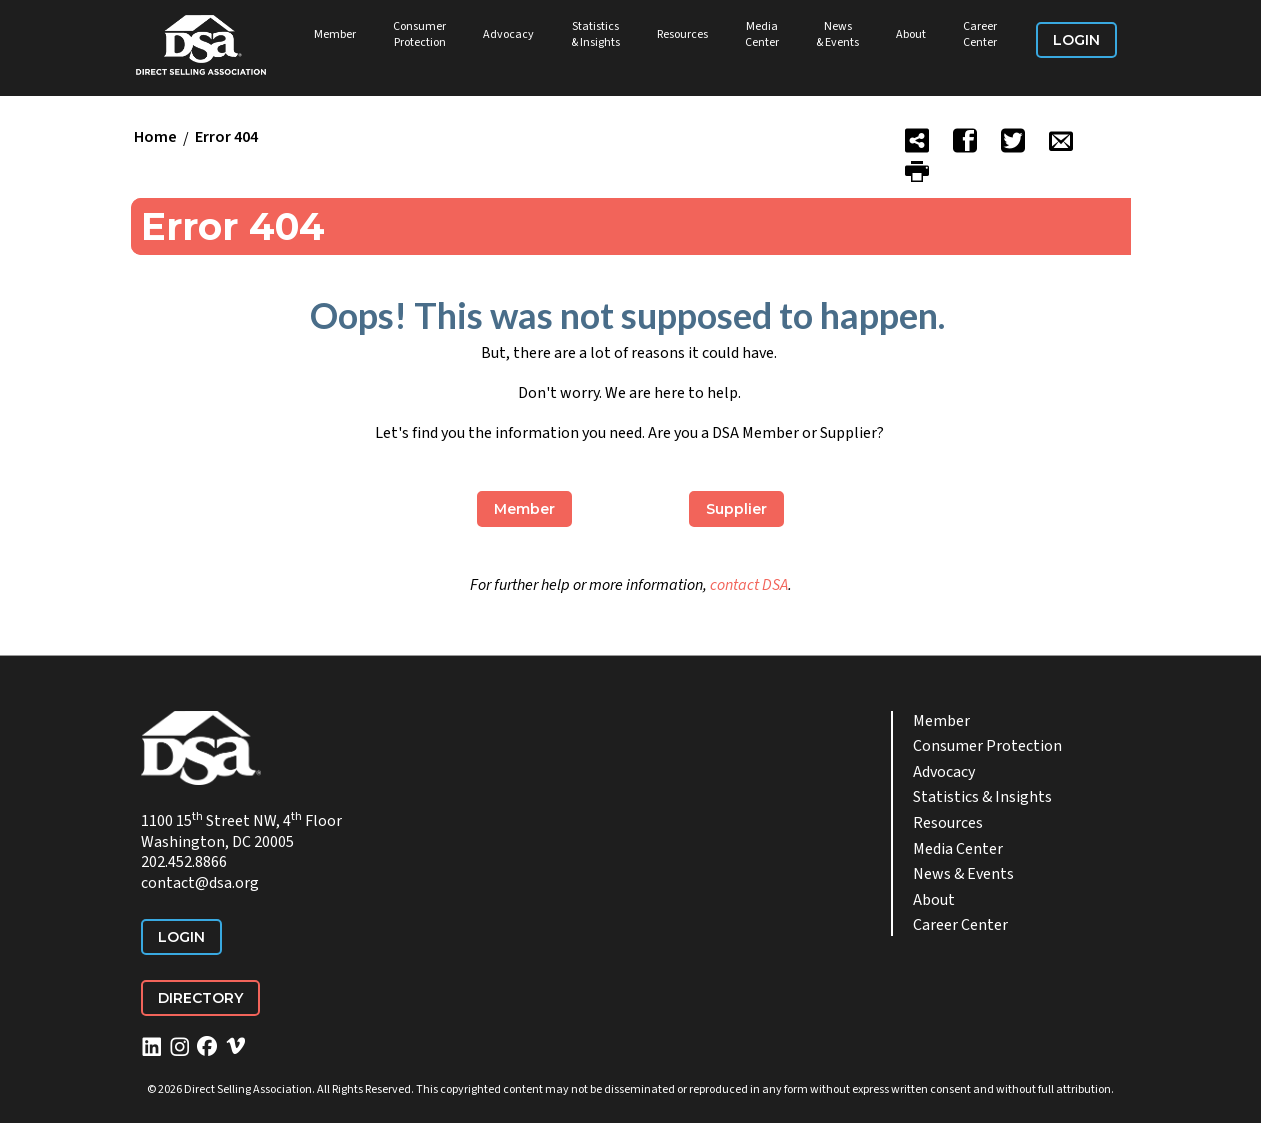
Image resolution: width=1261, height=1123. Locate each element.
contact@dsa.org (200, 883)
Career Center (980, 34)
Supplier (736, 509)
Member (335, 34)
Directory (200, 998)
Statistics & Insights (595, 34)
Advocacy (508, 34)
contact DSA (749, 585)
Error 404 (226, 138)
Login (1076, 40)
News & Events (837, 34)
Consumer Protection (419, 34)
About (911, 34)
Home (155, 138)
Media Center (762, 34)
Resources (682, 34)
